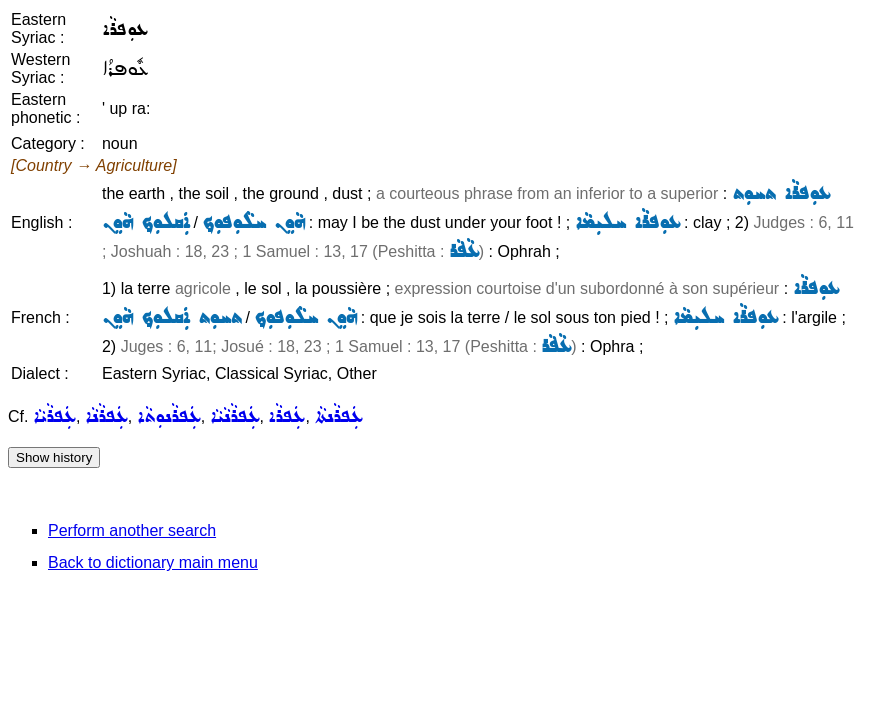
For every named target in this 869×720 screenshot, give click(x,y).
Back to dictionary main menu (153, 562)
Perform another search (132, 530)
